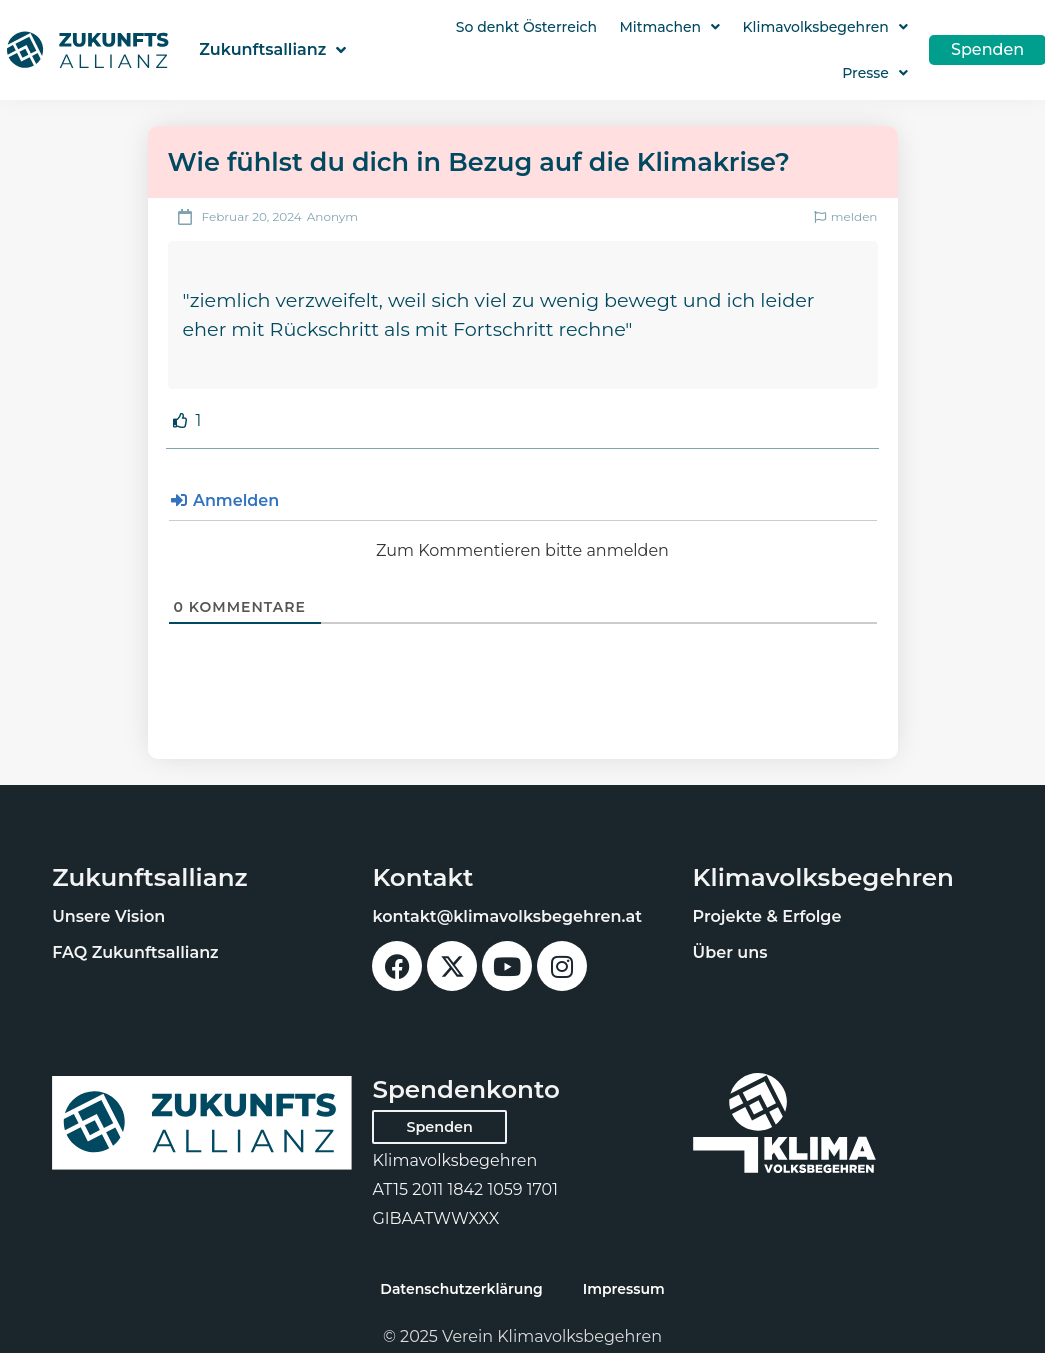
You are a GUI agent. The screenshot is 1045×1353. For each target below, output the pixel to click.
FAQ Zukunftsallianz (135, 952)
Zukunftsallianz (272, 50)
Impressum (624, 1289)
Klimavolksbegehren (825, 27)
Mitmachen (669, 27)
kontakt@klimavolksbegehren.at (507, 916)
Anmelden (225, 500)
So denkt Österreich (526, 27)
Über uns (730, 952)
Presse (875, 73)
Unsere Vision (108, 916)
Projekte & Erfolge (767, 916)
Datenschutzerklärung (461, 1289)
